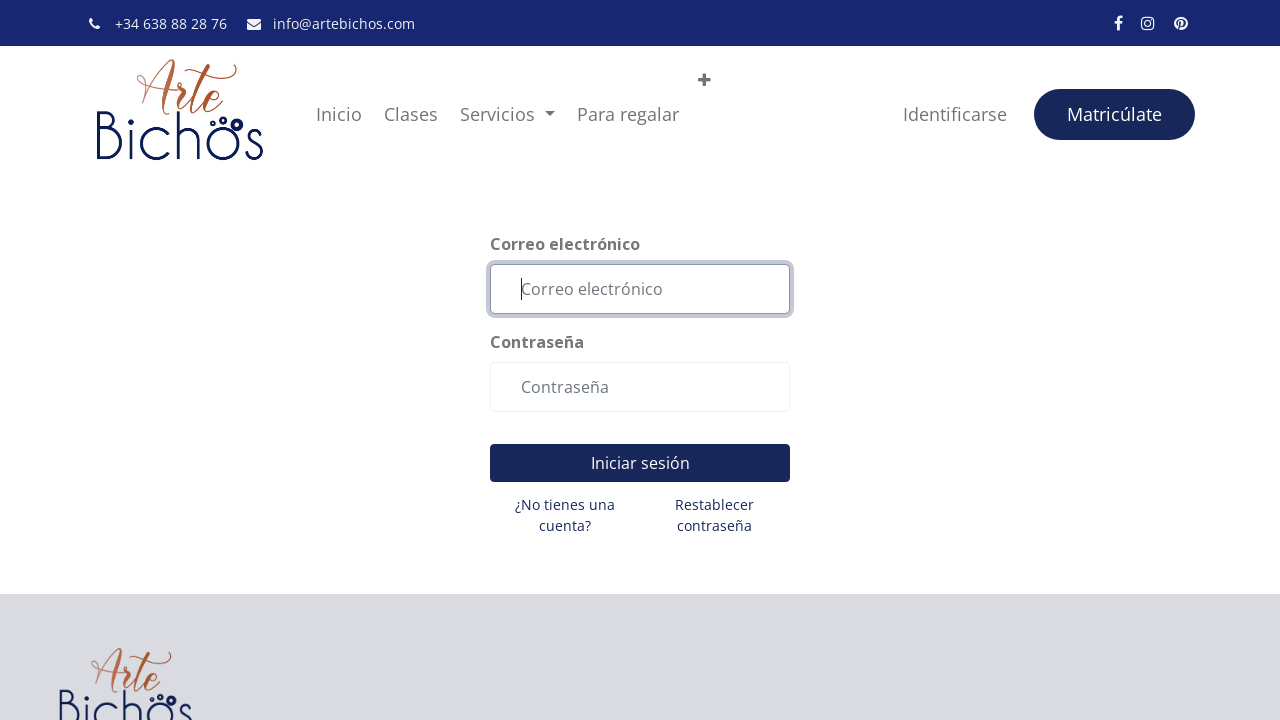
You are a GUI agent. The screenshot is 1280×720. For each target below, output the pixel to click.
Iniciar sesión (640, 463)
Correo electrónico (565, 244)
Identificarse (955, 114)
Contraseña (537, 342)
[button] (704, 80)
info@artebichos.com (344, 23)
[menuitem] (339, 114)
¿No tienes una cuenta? (565, 515)
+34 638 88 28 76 (173, 23)
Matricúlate (1114, 114)
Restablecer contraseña (714, 515)
